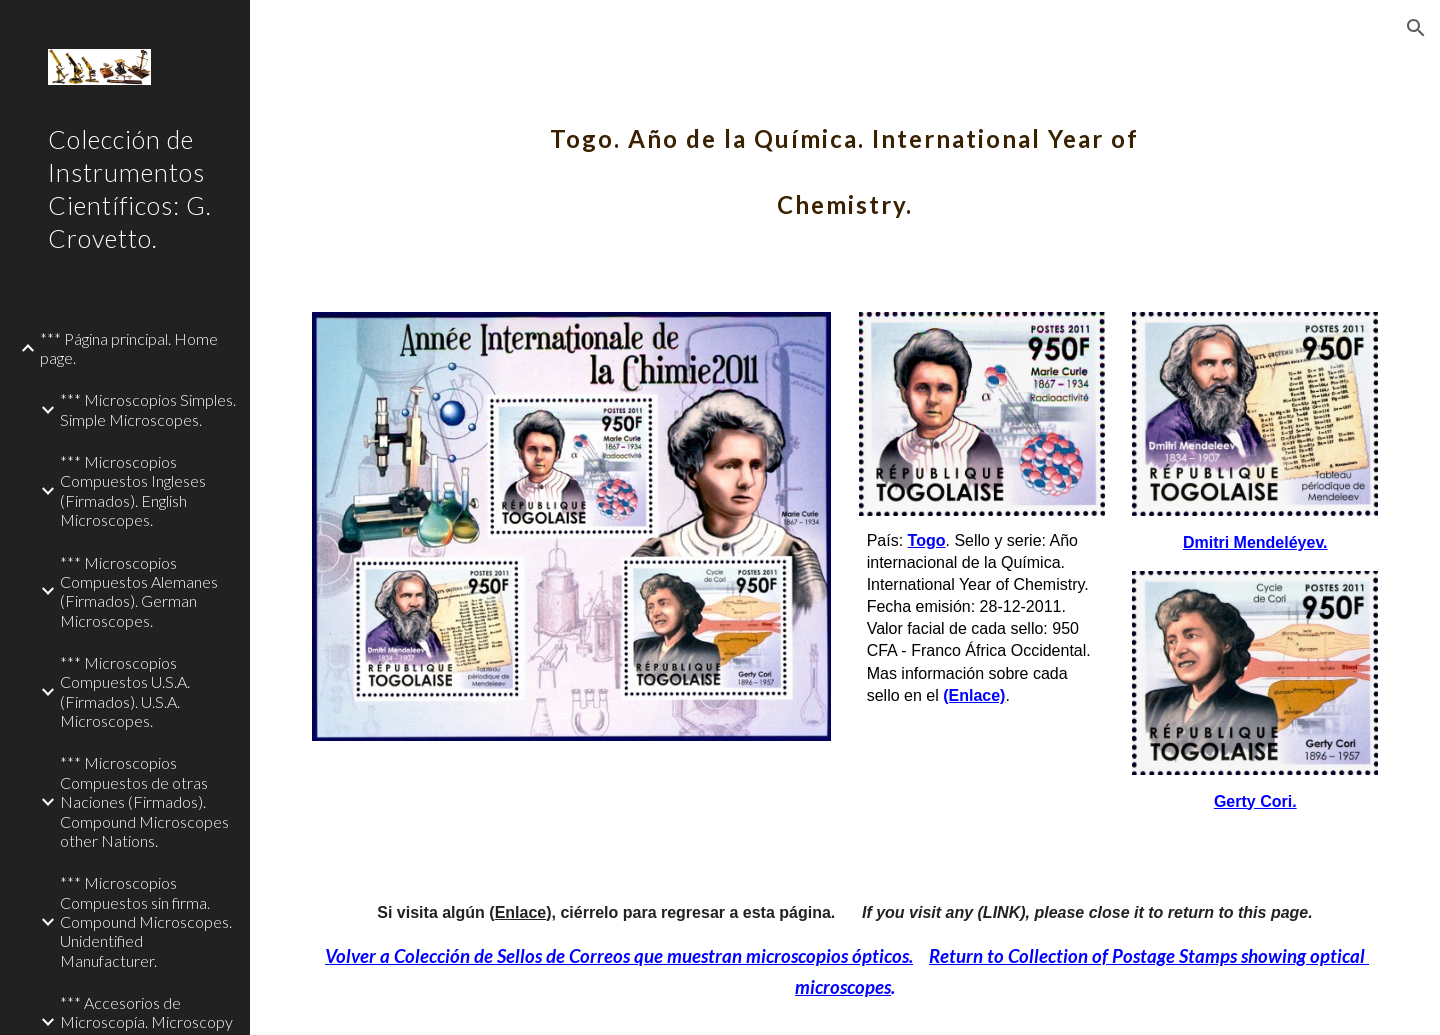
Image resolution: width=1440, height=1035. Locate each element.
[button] (1416, 28)
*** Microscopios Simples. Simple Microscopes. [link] (148, 409)
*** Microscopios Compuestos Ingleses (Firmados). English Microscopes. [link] (133, 490)
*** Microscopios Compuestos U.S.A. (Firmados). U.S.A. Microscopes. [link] (125, 691)
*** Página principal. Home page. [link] (129, 348)
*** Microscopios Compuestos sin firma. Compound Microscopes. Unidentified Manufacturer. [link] (146, 921)
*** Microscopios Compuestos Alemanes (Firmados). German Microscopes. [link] (139, 591)
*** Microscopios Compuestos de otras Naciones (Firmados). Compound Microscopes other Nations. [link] (144, 801)
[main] (845, 158)
